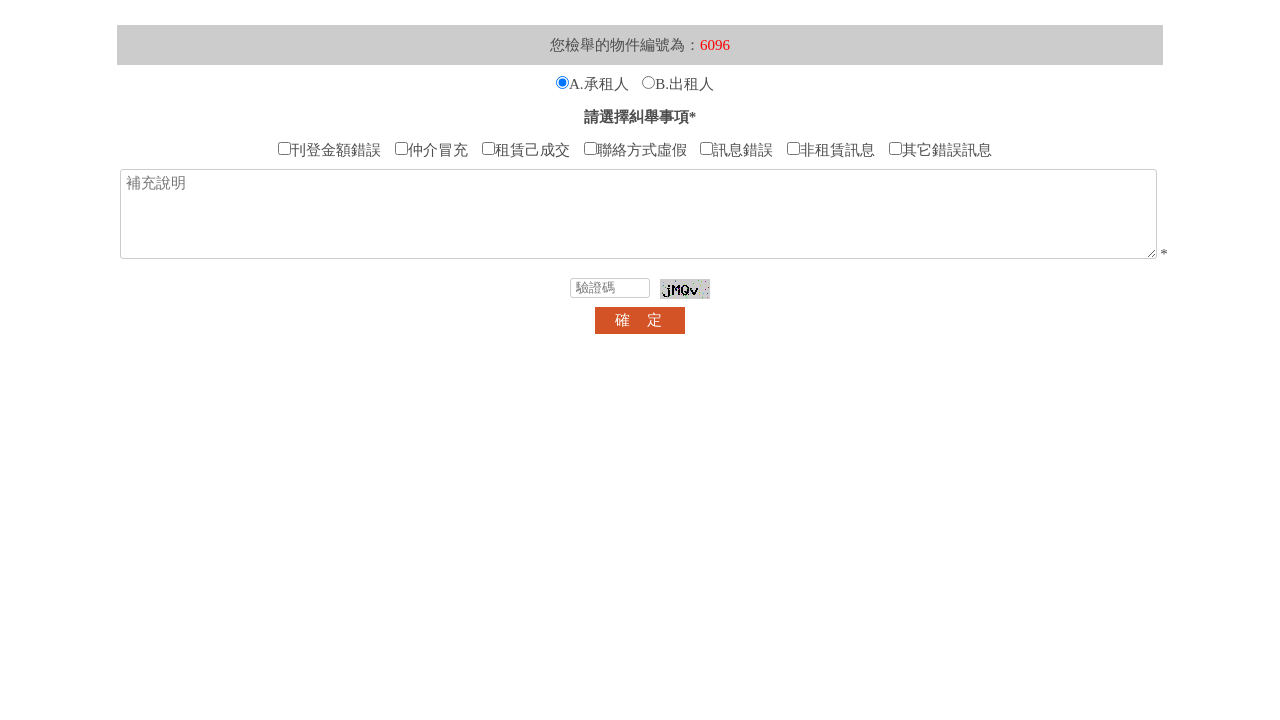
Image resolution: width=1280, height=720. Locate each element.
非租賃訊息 (831, 150)
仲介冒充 (431, 150)
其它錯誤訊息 (940, 150)
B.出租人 (678, 84)
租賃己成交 (526, 150)
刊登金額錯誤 (329, 150)
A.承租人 (592, 84)
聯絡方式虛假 (635, 150)
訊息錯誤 (736, 150)
